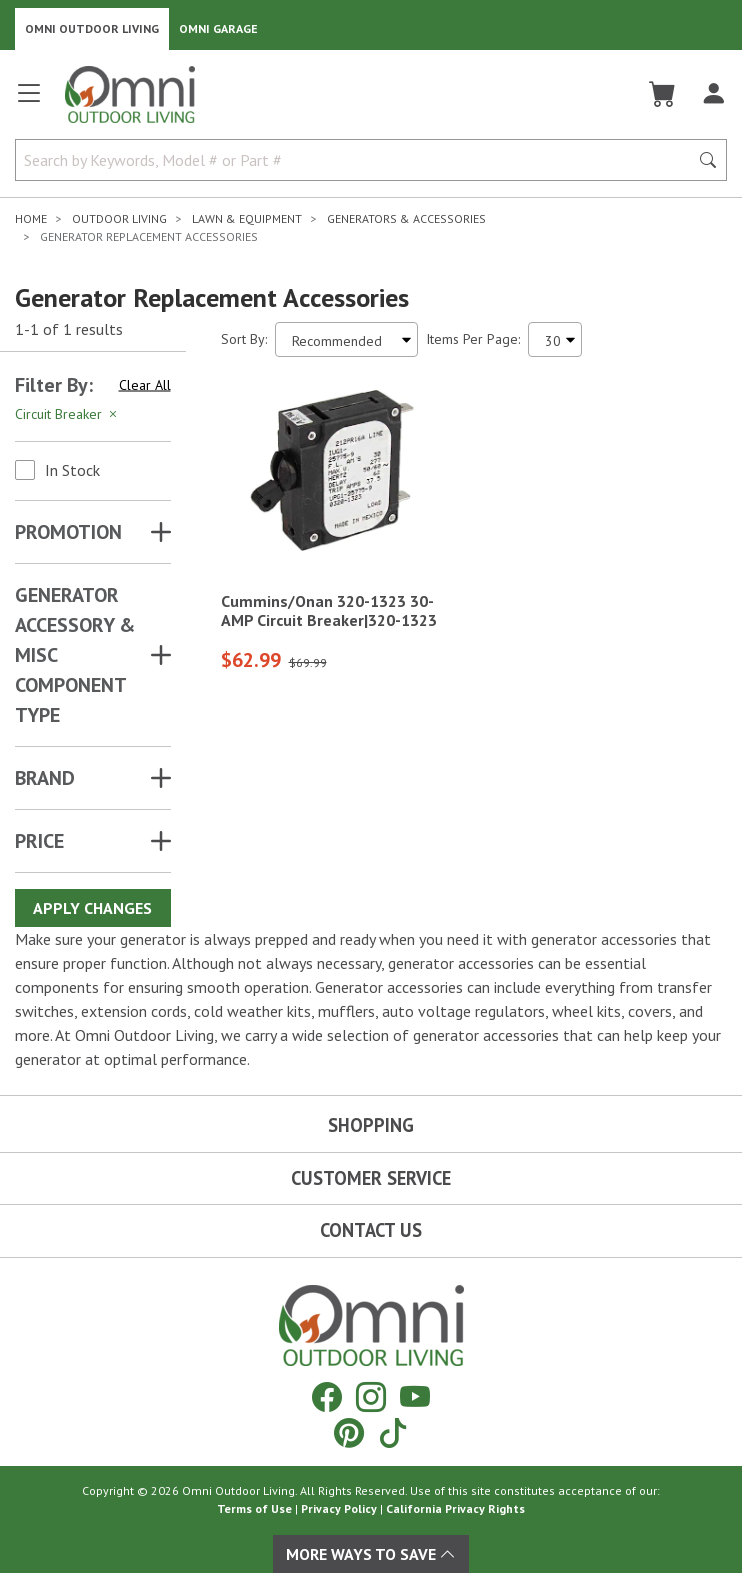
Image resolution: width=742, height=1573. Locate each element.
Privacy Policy (339, 1508)
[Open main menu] (29, 101)
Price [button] (39, 841)
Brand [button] (45, 778)
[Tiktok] (393, 1432)
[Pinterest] (349, 1432)
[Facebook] (327, 1396)
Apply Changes (92, 908)
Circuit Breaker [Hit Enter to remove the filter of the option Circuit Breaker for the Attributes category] (67, 414)
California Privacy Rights (455, 1508)
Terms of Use (254, 1508)
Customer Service (371, 1178)
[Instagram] (371, 1396)
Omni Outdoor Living (92, 28)
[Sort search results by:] (346, 339)
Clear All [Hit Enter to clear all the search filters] (145, 385)
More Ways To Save (371, 1554)
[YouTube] (415, 1396)
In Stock (72, 470)
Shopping (371, 1125)
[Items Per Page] (555, 339)
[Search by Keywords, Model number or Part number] (358, 160)
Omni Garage (218, 28)
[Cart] (662, 94)
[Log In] (713, 94)
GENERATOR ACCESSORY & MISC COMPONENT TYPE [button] (75, 655)
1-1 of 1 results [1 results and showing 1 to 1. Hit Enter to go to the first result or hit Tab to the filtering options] (69, 329)
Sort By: (244, 339)
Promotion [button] (68, 532)
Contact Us (371, 1230)
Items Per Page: (473, 339)
